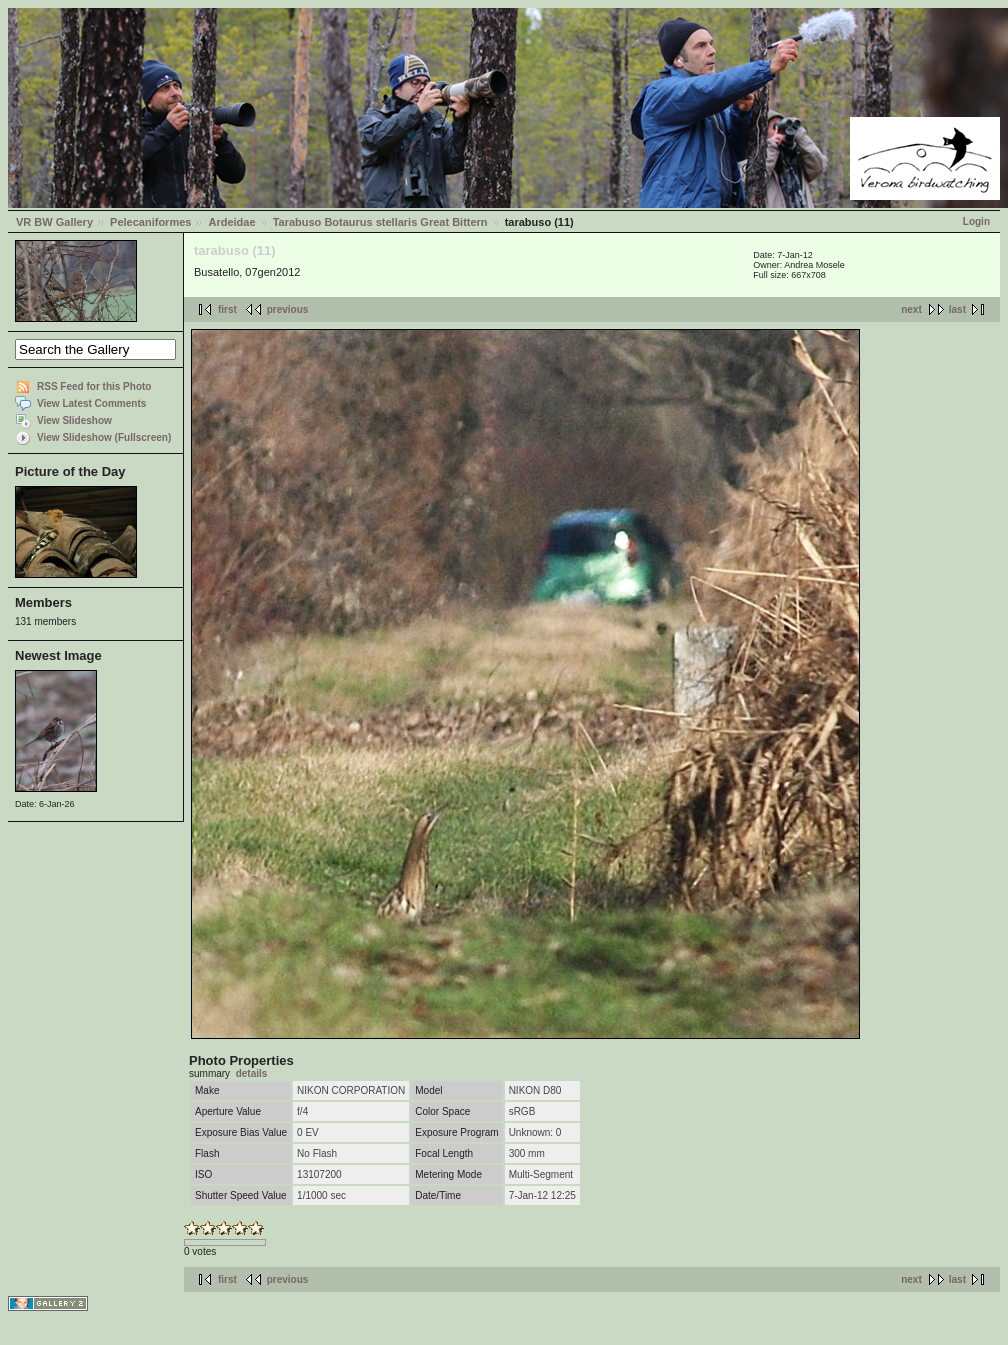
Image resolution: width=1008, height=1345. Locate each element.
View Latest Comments (91, 403)
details (252, 1073)
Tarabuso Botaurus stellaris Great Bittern (380, 222)
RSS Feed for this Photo (94, 386)
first (227, 309)
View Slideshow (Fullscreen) (104, 437)
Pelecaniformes (150, 222)
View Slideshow (74, 420)
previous (288, 309)
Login (976, 221)
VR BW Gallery (54, 222)
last (957, 309)
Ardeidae (231, 222)
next (911, 309)
